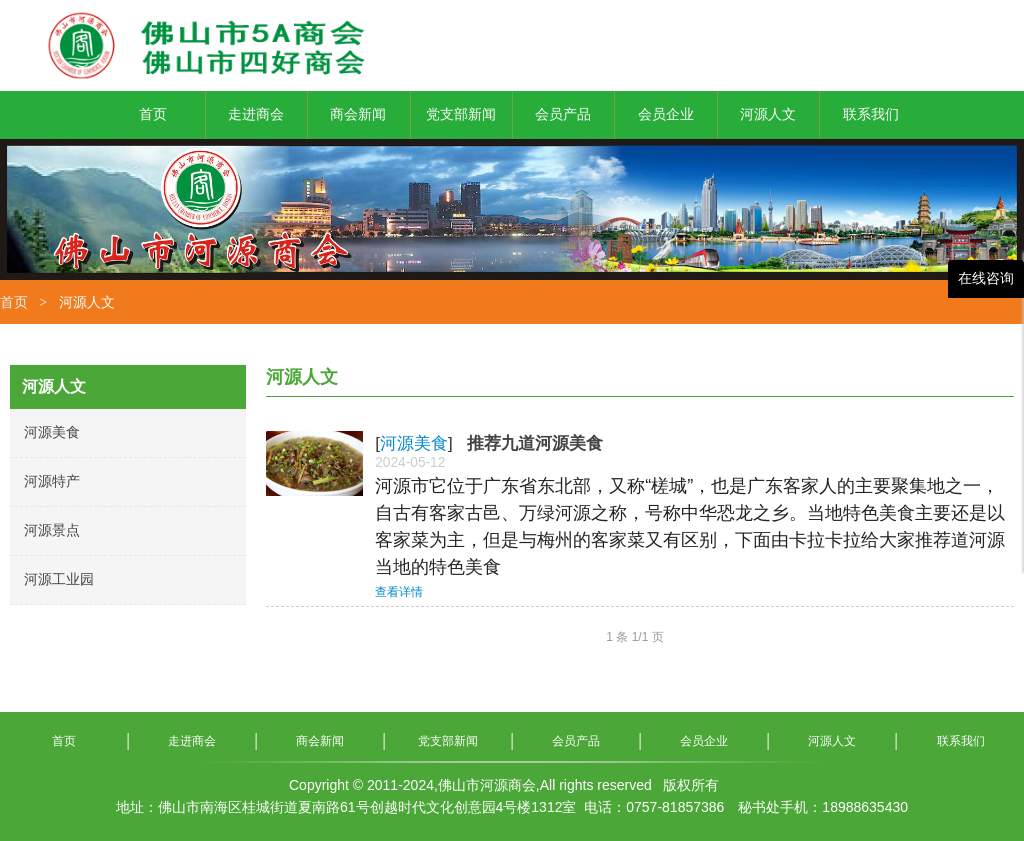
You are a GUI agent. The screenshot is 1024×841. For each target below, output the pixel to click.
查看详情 (399, 592)
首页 (14, 302)
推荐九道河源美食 (535, 443)
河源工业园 (59, 579)
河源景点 (52, 530)
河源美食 (52, 432)
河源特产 (52, 481)
